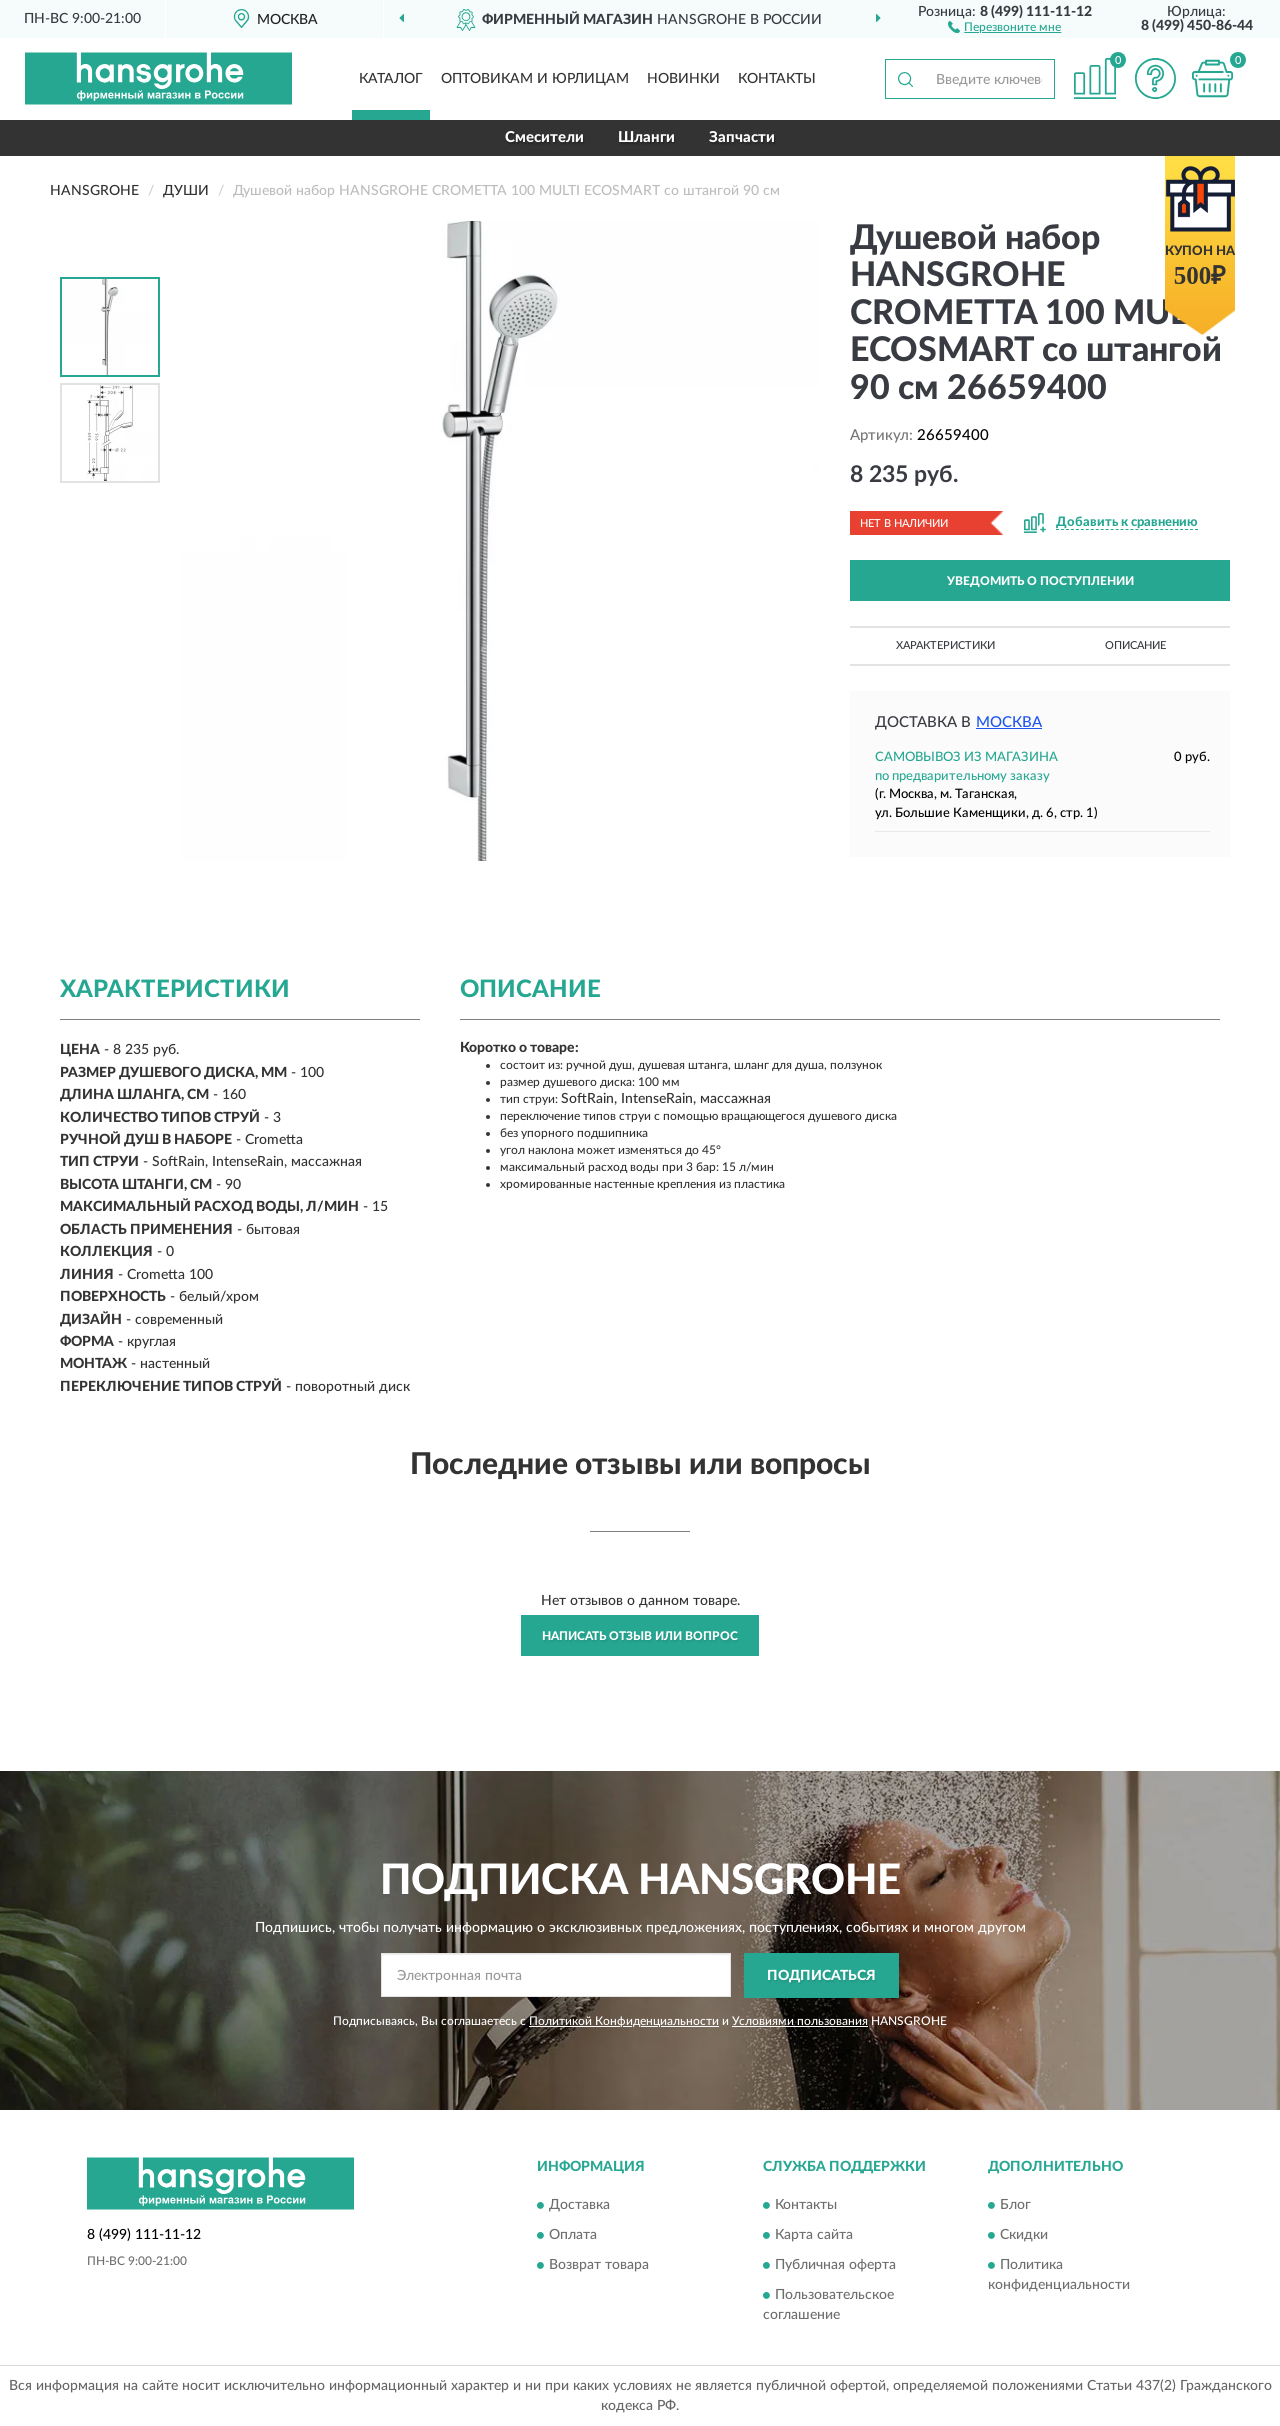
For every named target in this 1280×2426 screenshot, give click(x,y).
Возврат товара (599, 2266)
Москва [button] (1009, 722)
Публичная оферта (835, 2266)
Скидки (1024, 2236)
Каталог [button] (391, 79)
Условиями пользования (800, 2021)
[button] (1004, 26)
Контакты (777, 79)
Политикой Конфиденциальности (624, 2021)
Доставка (579, 2206)
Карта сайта (814, 2236)
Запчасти (742, 137)
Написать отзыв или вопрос (640, 1636)
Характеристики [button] (945, 645)
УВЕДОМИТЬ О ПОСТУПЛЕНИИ (1040, 581)
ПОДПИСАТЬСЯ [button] (821, 1976)
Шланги (646, 137)
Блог (1015, 2206)
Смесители (544, 137)
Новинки (683, 79)
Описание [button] (1135, 645)
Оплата (573, 2236)
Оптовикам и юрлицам (535, 79)
